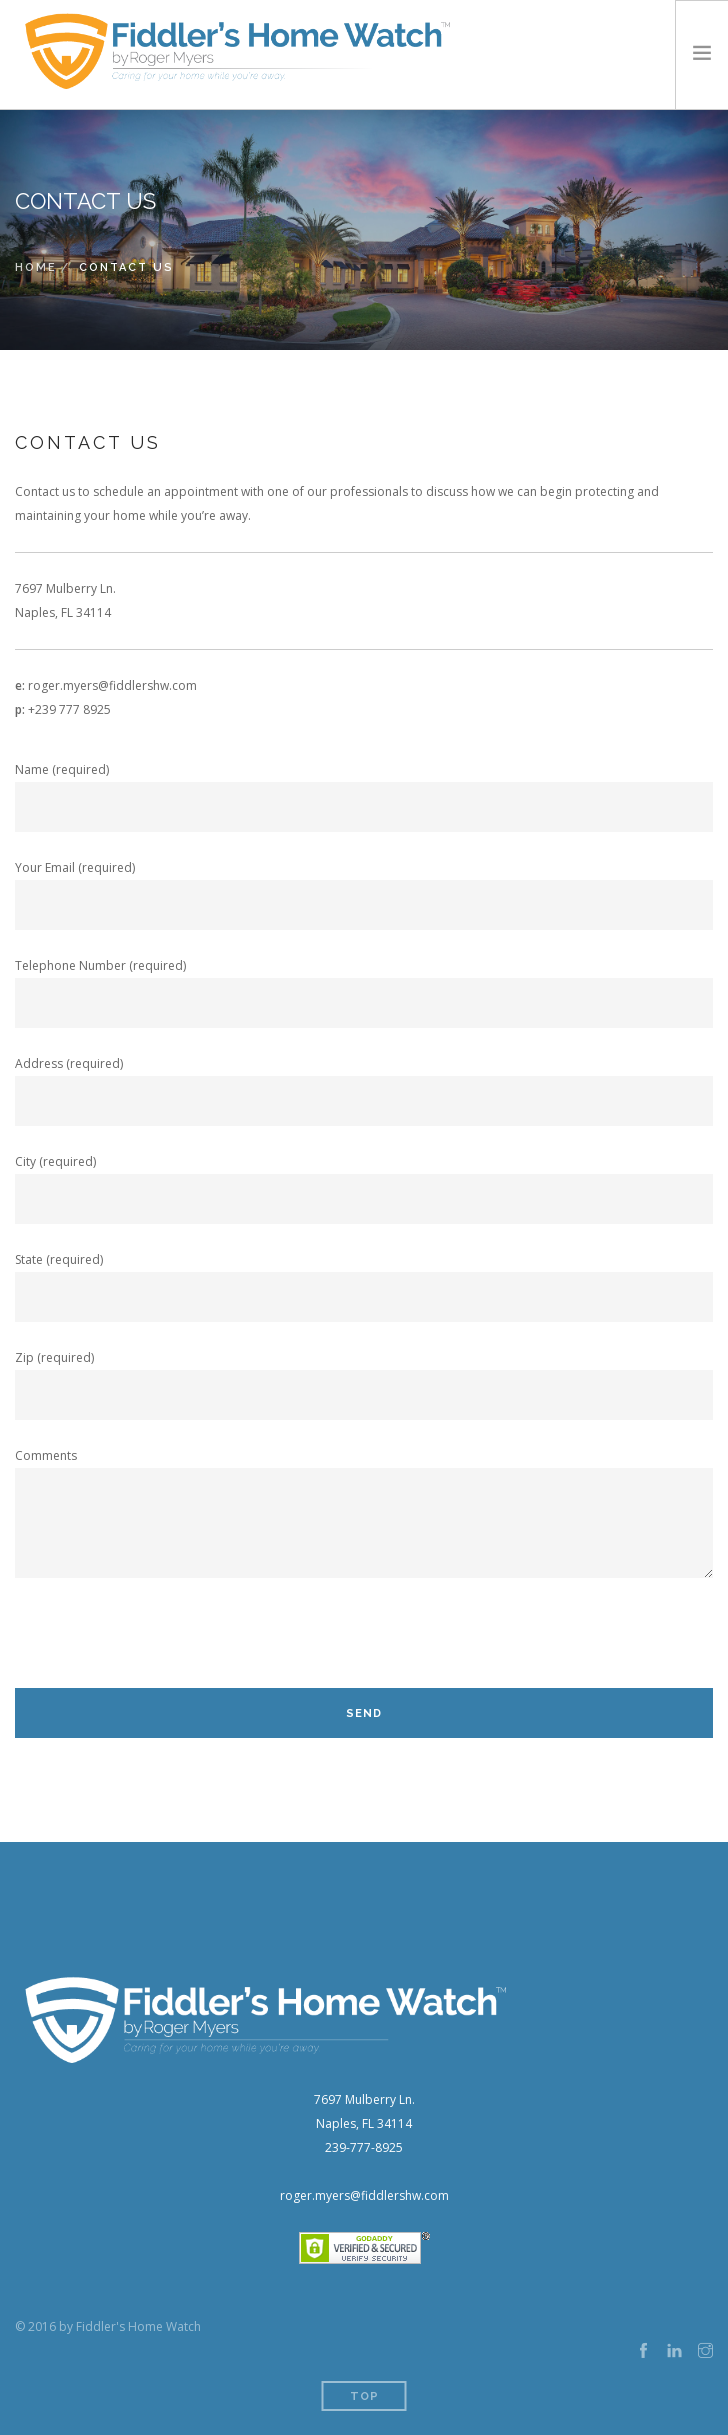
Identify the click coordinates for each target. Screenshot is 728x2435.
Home (36, 267)
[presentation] (167, 1649)
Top (364, 2396)
